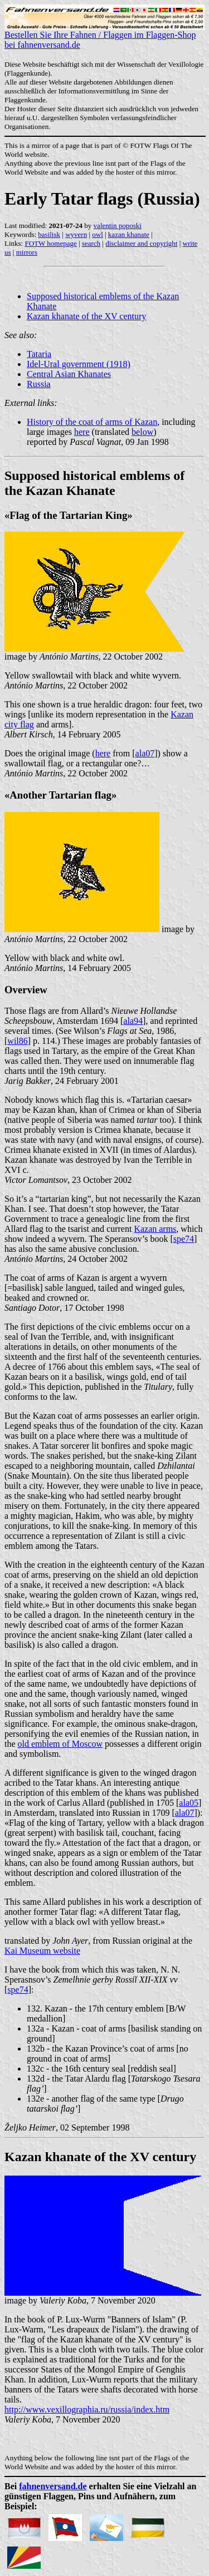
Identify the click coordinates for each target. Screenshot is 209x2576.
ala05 (188, 1802)
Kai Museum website (42, 1950)
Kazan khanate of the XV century (86, 316)
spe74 (183, 1239)
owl (97, 234)
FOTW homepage (50, 243)
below (142, 432)
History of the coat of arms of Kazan (92, 422)
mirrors (26, 252)
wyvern (76, 234)
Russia (39, 384)
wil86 (17, 1041)
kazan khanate (128, 234)
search (91, 243)
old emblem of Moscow (60, 1743)
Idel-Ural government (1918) (78, 364)
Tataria (39, 354)
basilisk (49, 234)
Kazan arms (155, 1228)
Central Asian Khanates (69, 374)
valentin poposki (118, 225)
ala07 (145, 753)
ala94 (133, 1021)
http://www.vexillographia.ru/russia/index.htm (86, 2409)
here (82, 432)
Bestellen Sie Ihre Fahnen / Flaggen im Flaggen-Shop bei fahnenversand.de (104, 35)
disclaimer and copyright (141, 243)
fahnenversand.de (52, 2486)
